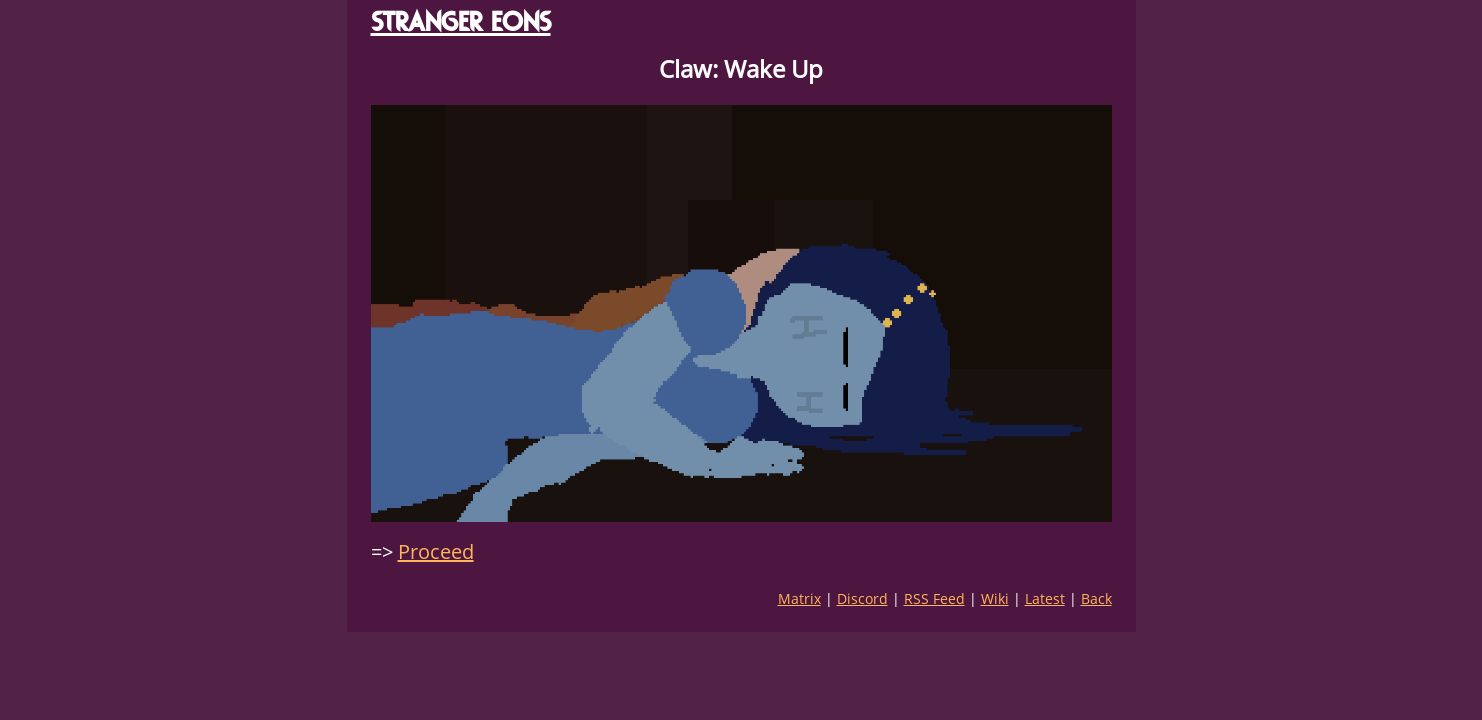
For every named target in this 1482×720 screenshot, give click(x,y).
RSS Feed (934, 598)
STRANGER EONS (461, 21)
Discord (862, 598)
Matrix (799, 598)
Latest (1045, 598)
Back (1096, 598)
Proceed (436, 551)
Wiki (995, 598)
